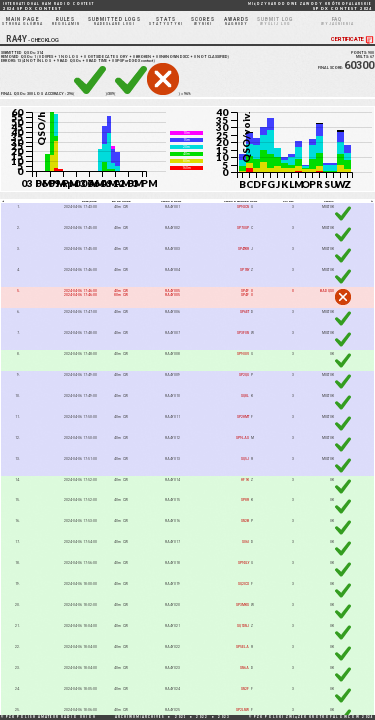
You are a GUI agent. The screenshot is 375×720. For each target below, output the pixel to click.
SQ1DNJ (243, 626)
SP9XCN (243, 207)
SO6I (245, 542)
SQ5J (245, 459)
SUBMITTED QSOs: (22, 53)
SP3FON (243, 333)
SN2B (245, 521)
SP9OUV (243, 354)
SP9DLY (243, 563)
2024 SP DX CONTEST (48, 6)
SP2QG (244, 375)
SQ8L (245, 396)
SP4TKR (243, 249)
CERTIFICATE (353, 39)
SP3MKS (242, 605)
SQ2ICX (243, 584)
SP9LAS (242, 438)
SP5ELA (242, 647)
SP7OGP (243, 228)
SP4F (245, 291)
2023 (224, 717)
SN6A (244, 668)
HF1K (245, 480)
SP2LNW (242, 710)
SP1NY (244, 270)
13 (19, 61)
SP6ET (244, 312)
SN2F (245, 689)
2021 (181, 717)
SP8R (245, 500)
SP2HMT (243, 417)
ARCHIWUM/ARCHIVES (140, 717)
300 (30, 94)
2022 (202, 717)
